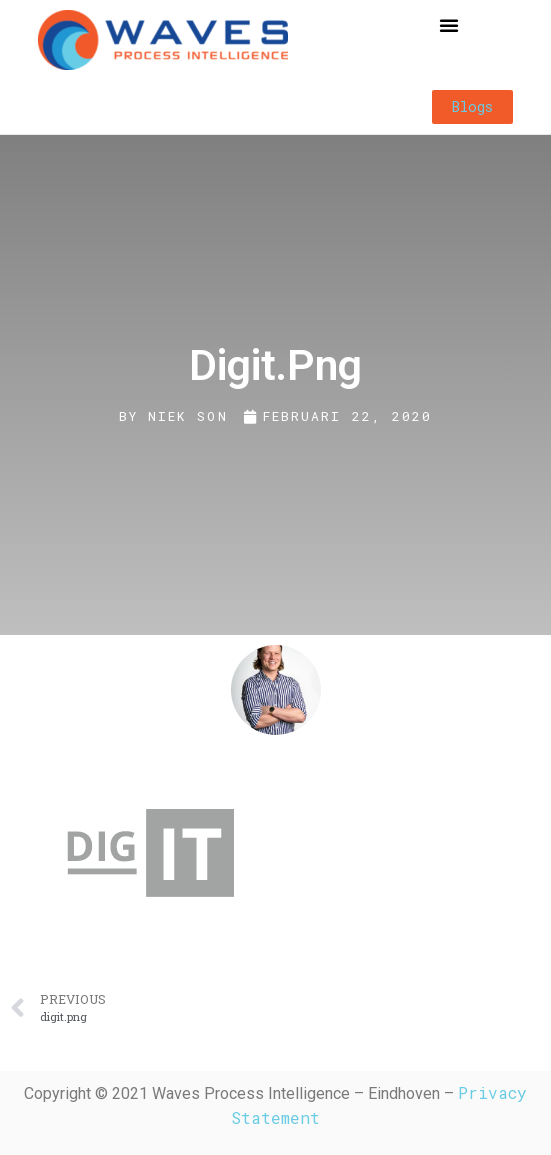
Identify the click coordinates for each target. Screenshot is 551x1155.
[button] (449, 25)
